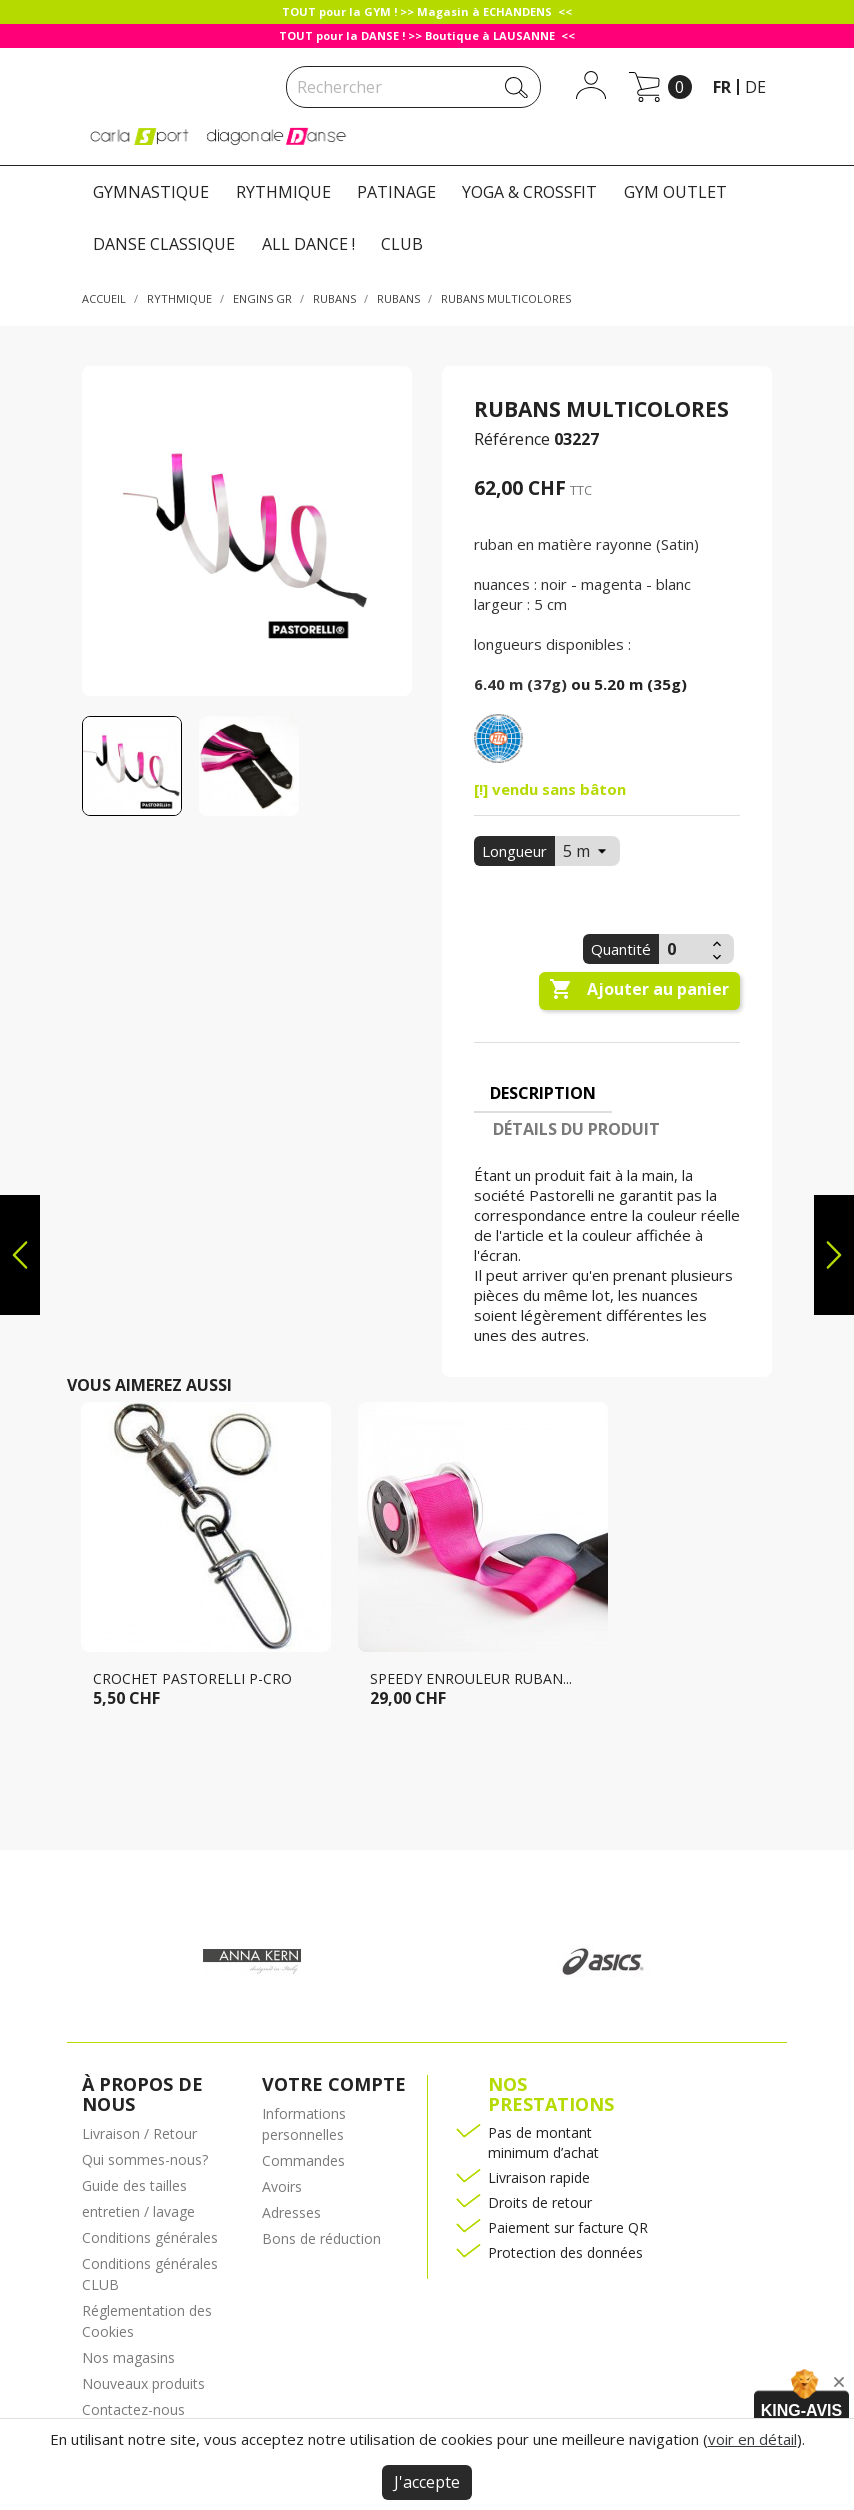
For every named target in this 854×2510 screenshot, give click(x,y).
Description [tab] (543, 1093)
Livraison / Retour (139, 2133)
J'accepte (427, 2482)
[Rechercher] (413, 87)
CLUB (402, 244)
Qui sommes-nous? (145, 2159)
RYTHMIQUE (283, 192)
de (755, 87)
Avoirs (282, 2186)
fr (722, 87)
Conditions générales (150, 2237)
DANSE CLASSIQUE (164, 244)
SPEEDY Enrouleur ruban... (471, 1678)
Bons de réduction (321, 2238)
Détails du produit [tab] (576, 1129)
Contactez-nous (133, 2409)
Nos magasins (128, 2357)
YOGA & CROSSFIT (529, 192)
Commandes (303, 2160)
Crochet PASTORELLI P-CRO (192, 1678)
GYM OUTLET (675, 192)
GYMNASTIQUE (151, 192)
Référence (512, 439)
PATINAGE (396, 192)
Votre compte (334, 2084)
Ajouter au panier (639, 990)
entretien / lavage (138, 2211)
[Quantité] (683, 949)
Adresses (291, 2212)
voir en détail (752, 2439)
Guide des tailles (134, 2185)
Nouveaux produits (143, 2383)
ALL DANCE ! (308, 244)
